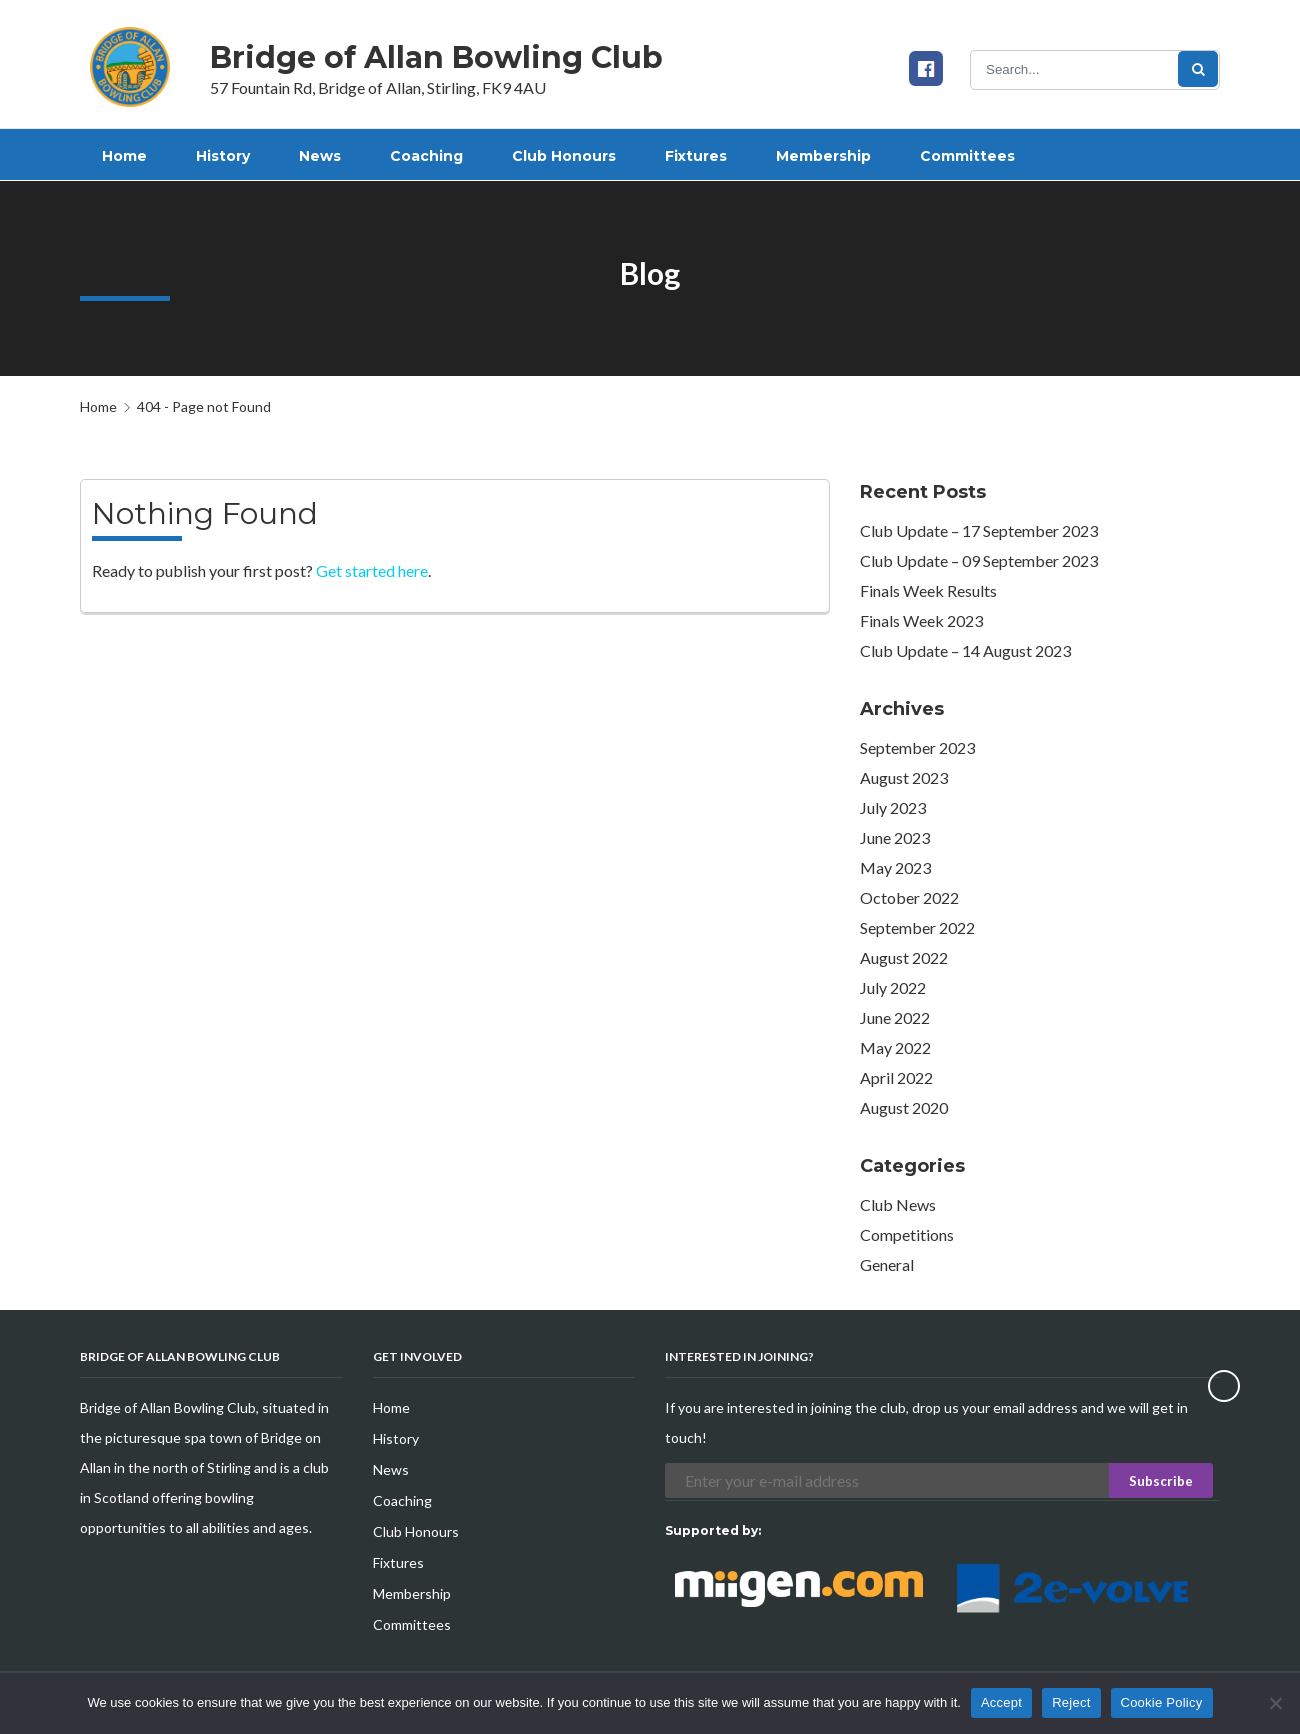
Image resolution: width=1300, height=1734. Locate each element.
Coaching (402, 1500)
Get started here (372, 570)
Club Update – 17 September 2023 (979, 530)
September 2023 (917, 747)
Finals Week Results (928, 590)
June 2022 (895, 1017)
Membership (412, 1593)
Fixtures (398, 1562)
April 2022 (896, 1077)
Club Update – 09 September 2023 (979, 560)
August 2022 (904, 957)
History (396, 1438)
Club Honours (416, 1531)
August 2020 (904, 1107)
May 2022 (895, 1047)
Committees (412, 1624)
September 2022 (917, 927)
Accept (1001, 1702)
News (391, 1469)
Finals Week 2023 (921, 620)
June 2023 (895, 837)
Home (98, 406)
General (887, 1264)
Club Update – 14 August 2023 (965, 650)
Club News (898, 1204)
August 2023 (904, 777)
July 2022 (893, 987)
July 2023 (893, 807)
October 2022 (909, 897)
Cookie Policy (1162, 1702)
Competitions (907, 1234)
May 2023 (895, 867)
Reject (1071, 1702)
